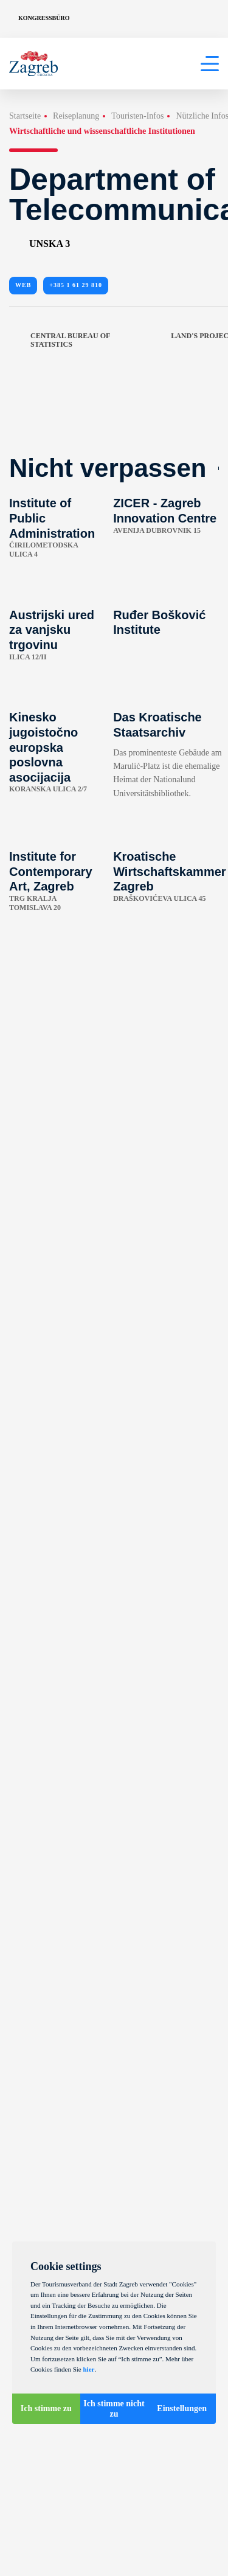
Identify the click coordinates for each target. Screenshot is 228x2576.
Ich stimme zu (46, 2408)
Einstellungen (182, 2408)
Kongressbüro (43, 18)
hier (88, 2369)
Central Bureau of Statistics (59, 340)
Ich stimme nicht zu (113, 2408)
